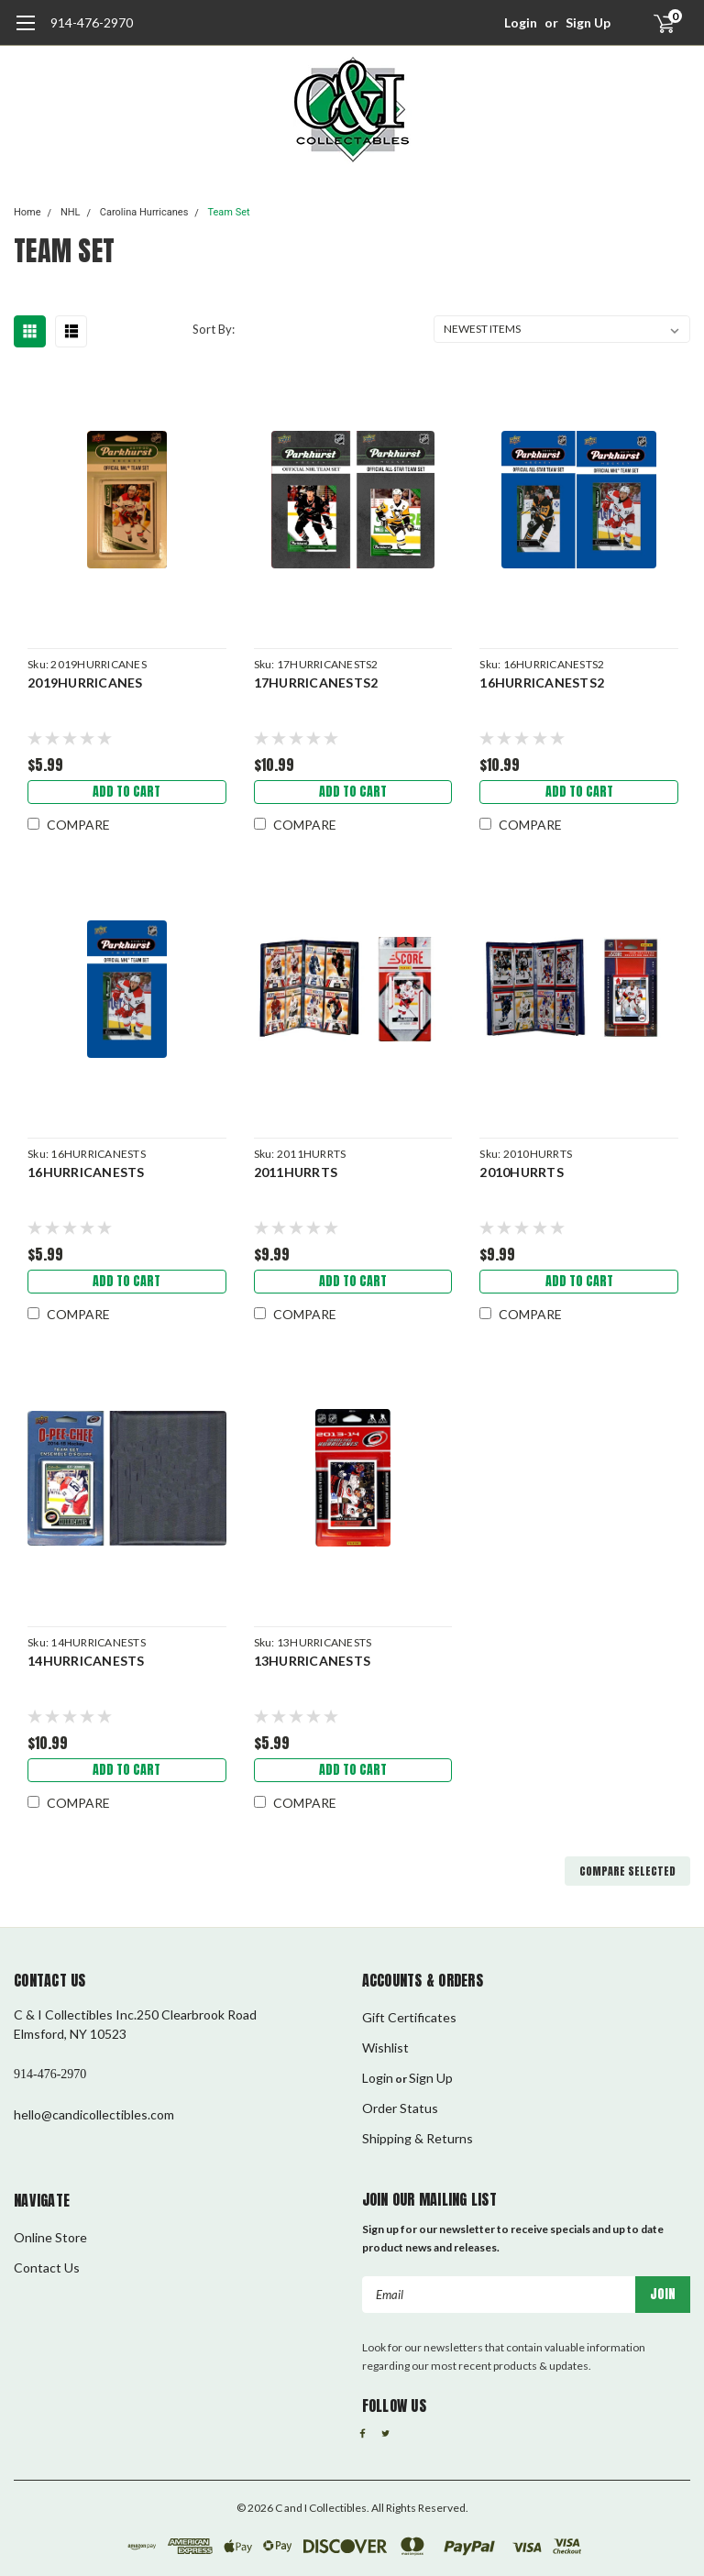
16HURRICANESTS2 (541, 682)
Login (520, 22)
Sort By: (213, 329)
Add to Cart (126, 791)
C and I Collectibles (321, 2508)
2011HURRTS (296, 1172)
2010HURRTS (521, 1172)
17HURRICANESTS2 (316, 682)
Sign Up (588, 22)
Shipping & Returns (417, 2138)
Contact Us (47, 2267)
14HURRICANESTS (86, 1660)
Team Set (228, 212)
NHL (70, 212)
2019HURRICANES (85, 682)
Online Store (50, 2237)
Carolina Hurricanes (144, 212)
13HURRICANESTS (312, 1660)
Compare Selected (627, 1871)
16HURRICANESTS (86, 1172)
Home (27, 212)
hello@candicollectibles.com (94, 2114)
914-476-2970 (91, 22)
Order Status (400, 2108)
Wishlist (385, 2047)
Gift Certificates (409, 2017)
